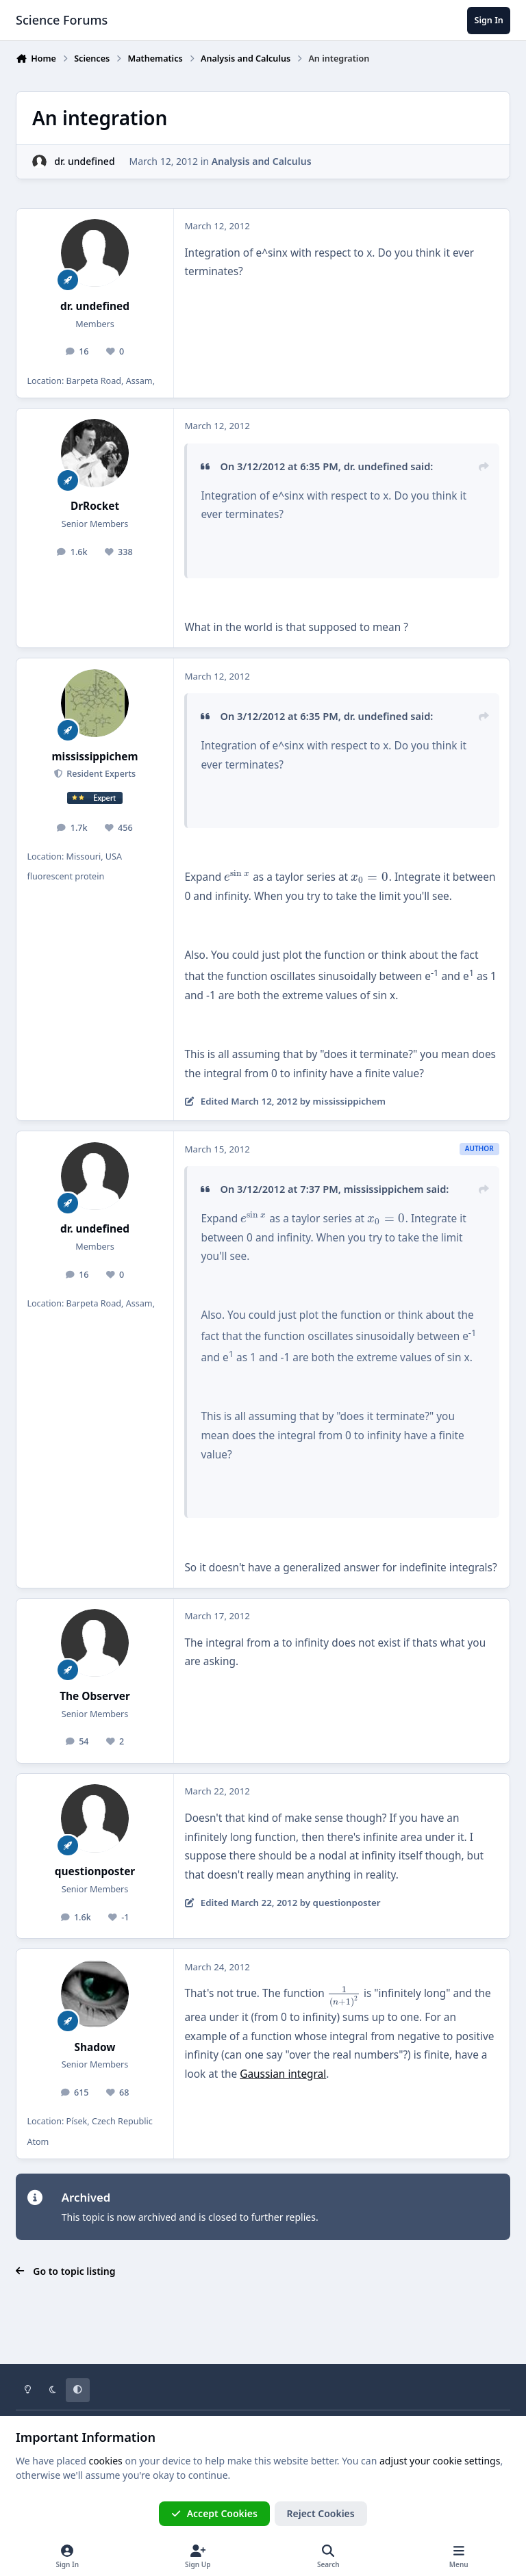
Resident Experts (100, 774)
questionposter (95, 1871)
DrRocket (95, 506)
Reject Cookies (321, 2513)
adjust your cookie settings (439, 2460)
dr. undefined (84, 161)
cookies (105, 2460)
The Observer (95, 1696)
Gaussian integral (283, 2074)
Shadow (95, 2047)
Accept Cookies (214, 2513)
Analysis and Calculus (262, 161)
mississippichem (95, 756)
